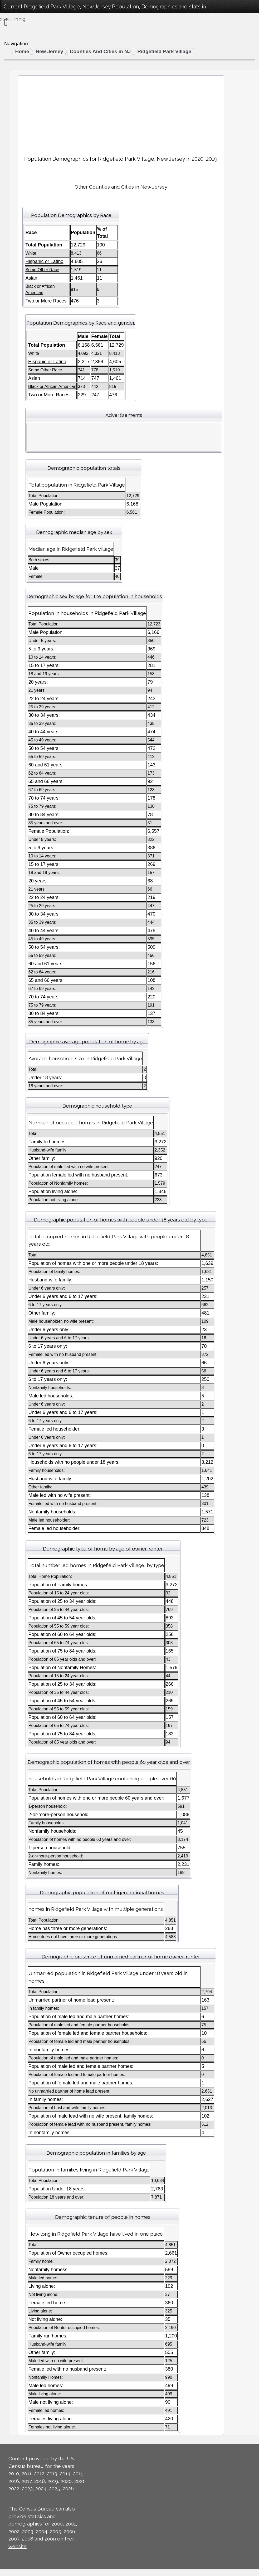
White (30, 253)
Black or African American (52, 386)
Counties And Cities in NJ (100, 51)
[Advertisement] (121, 113)
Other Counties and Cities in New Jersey (121, 187)
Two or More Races (45, 301)
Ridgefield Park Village (164, 51)
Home (22, 51)
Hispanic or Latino (44, 261)
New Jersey (49, 51)
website (17, 2546)
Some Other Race (42, 269)
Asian (31, 278)
